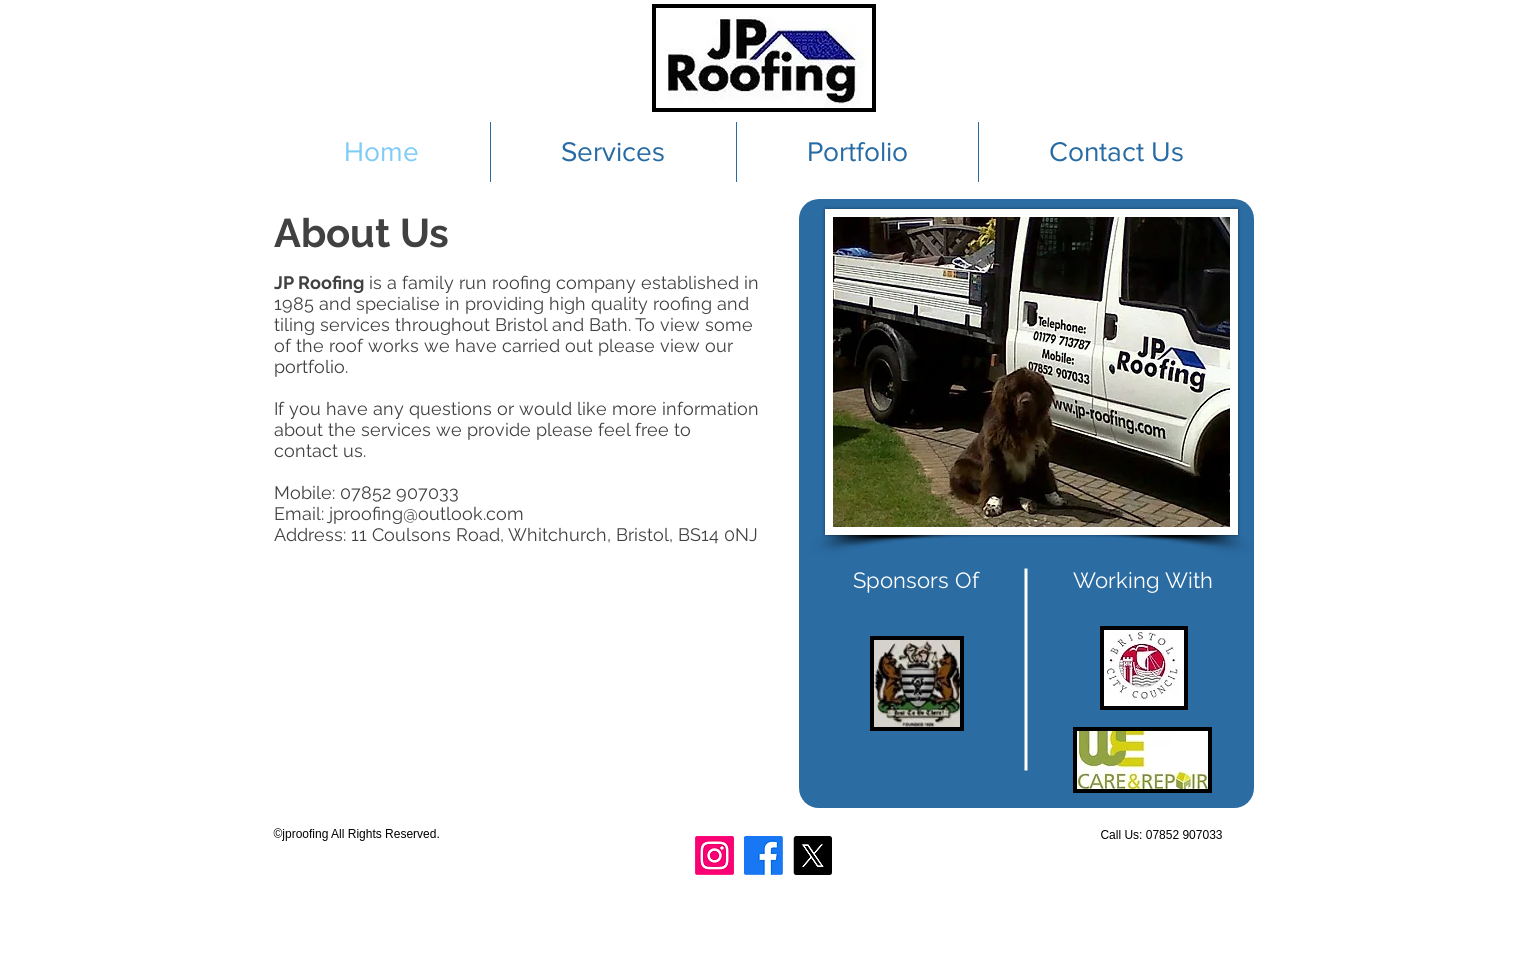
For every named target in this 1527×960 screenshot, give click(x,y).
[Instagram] (714, 855)
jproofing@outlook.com (426, 513)
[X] (812, 855)
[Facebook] (763, 855)
